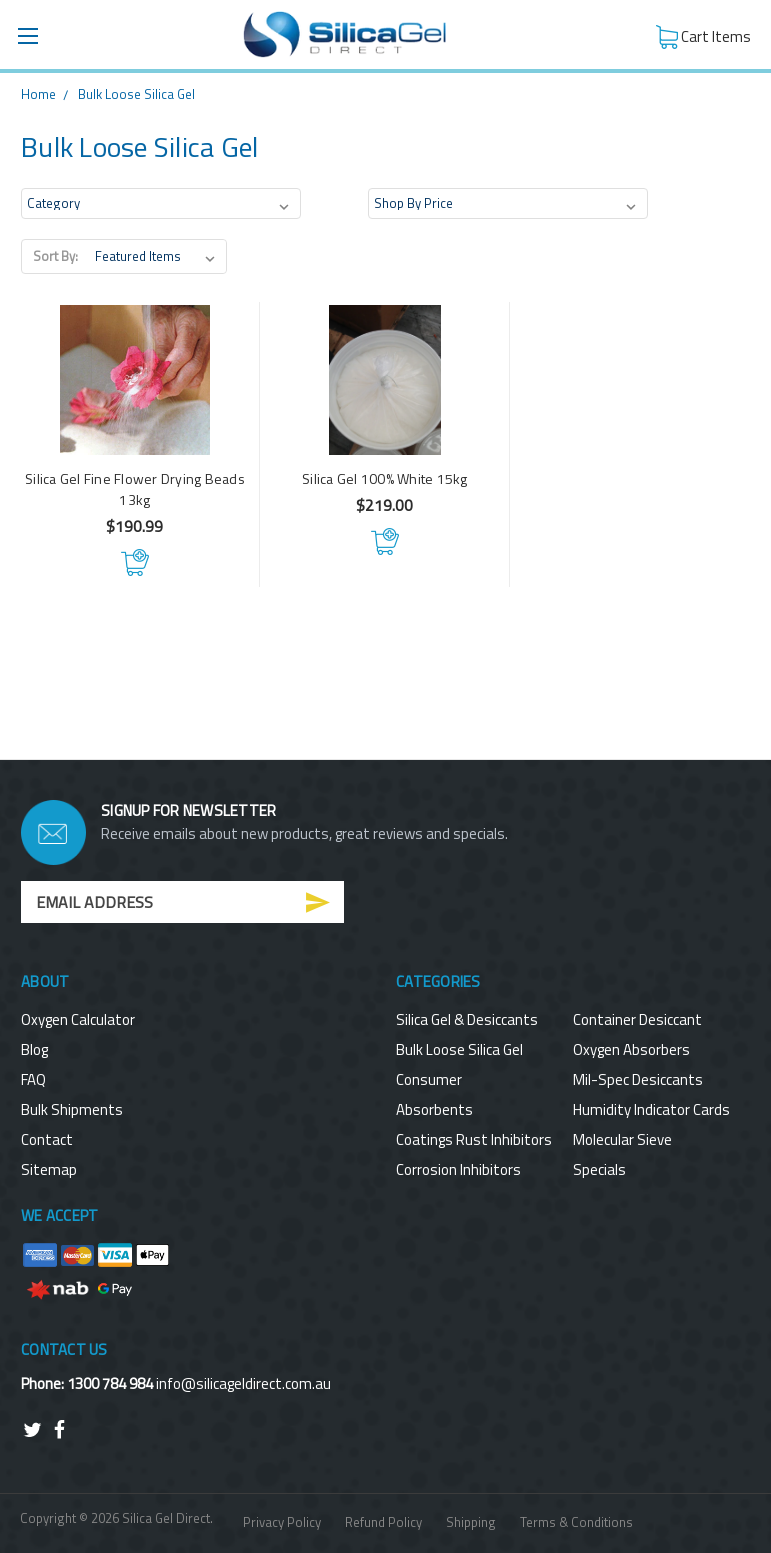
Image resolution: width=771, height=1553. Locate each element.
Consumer (429, 1079)
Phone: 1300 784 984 (88, 1383)
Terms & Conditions (576, 1522)
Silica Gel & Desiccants (467, 1019)
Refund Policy (383, 1522)
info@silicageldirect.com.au (243, 1383)
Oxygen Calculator (78, 1019)
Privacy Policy (282, 1522)
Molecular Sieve (622, 1139)
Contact (47, 1139)
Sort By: (55, 256)
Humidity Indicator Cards (651, 1109)
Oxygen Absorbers (631, 1049)
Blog (34, 1049)
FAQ (33, 1079)
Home (38, 94)
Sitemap (49, 1169)
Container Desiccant (637, 1019)
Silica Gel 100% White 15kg (385, 478)
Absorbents (434, 1109)
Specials (599, 1169)
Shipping (471, 1522)
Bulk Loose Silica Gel (136, 94)
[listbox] (159, 256)
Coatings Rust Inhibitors (474, 1139)
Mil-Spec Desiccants (638, 1079)
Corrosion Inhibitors (458, 1169)
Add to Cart (135, 562)
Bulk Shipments (72, 1109)
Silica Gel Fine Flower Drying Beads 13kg (135, 489)
